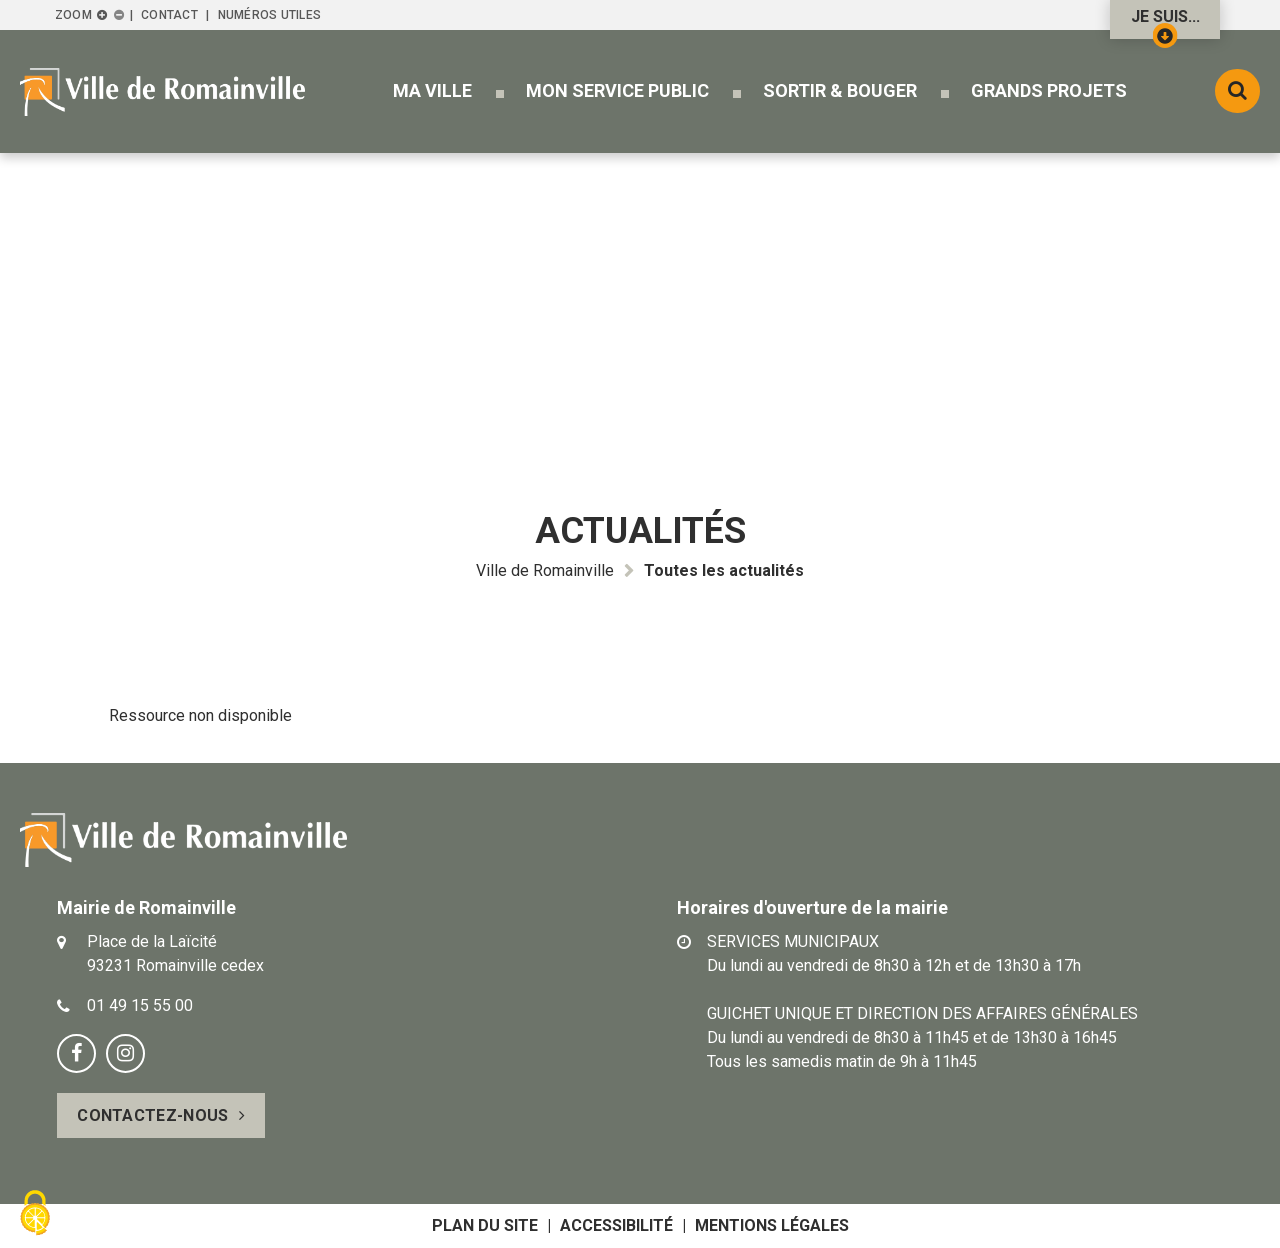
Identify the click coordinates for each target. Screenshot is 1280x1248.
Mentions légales (772, 1225)
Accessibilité (616, 1225)
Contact (169, 15)
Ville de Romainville (545, 570)
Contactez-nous (152, 1115)
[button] (432, 90)
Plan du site (485, 1225)
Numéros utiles (269, 15)
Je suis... (1165, 23)
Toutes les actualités (724, 570)
